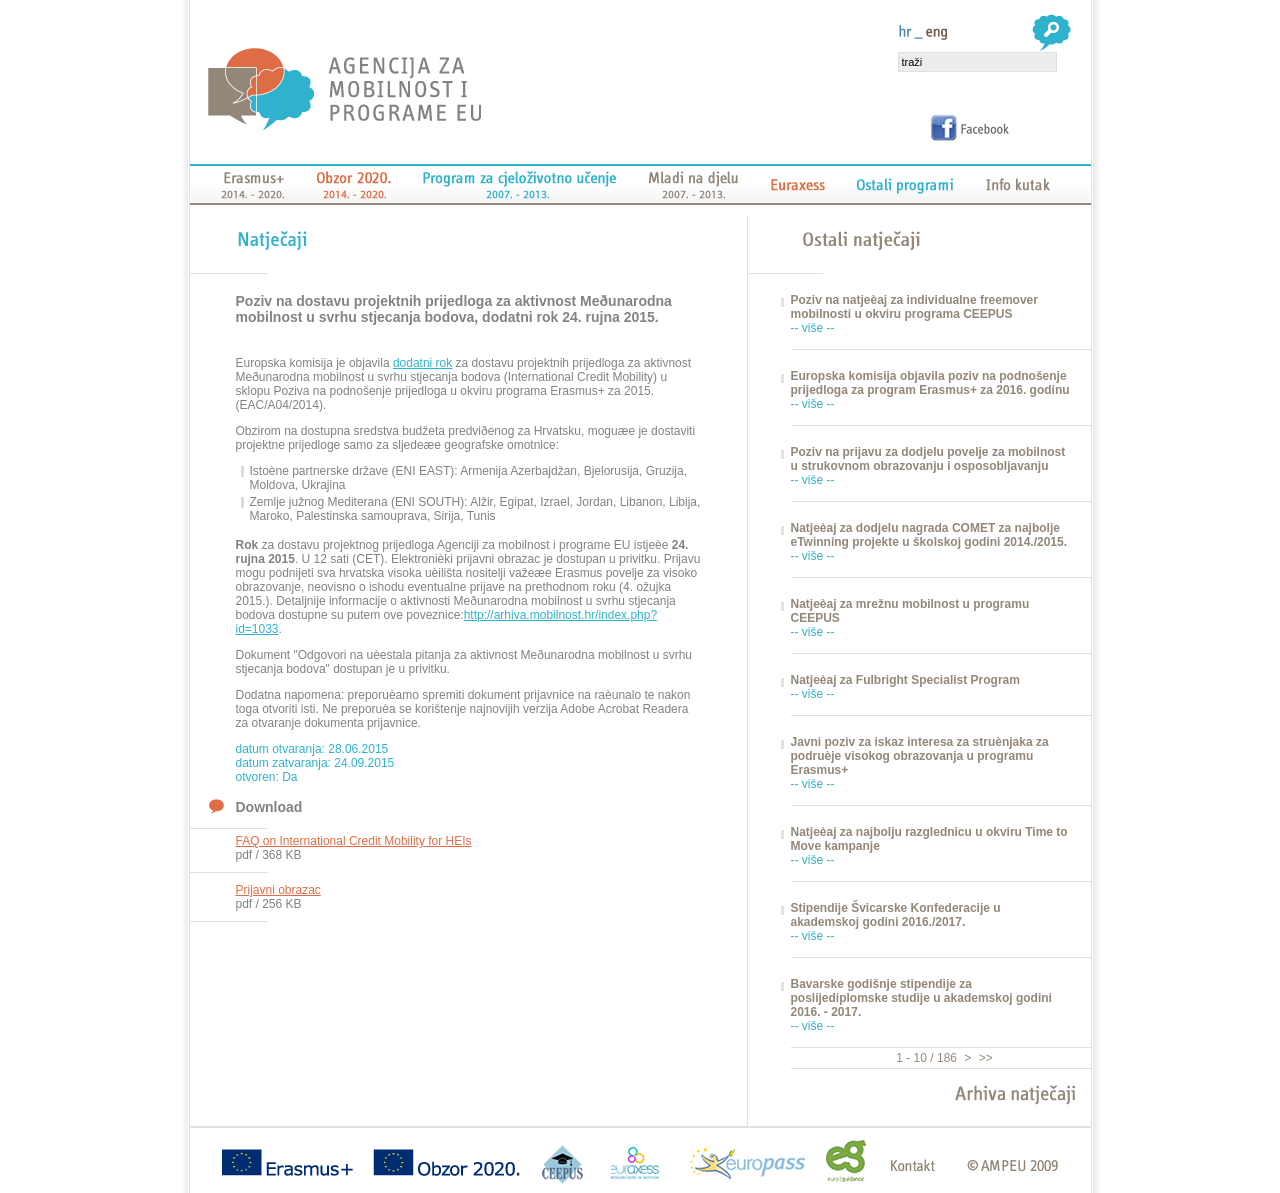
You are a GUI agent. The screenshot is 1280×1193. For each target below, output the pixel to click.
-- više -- (813, 328)
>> (983, 1058)
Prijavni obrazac (278, 890)
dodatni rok (422, 363)
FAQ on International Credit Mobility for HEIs (354, 841)
